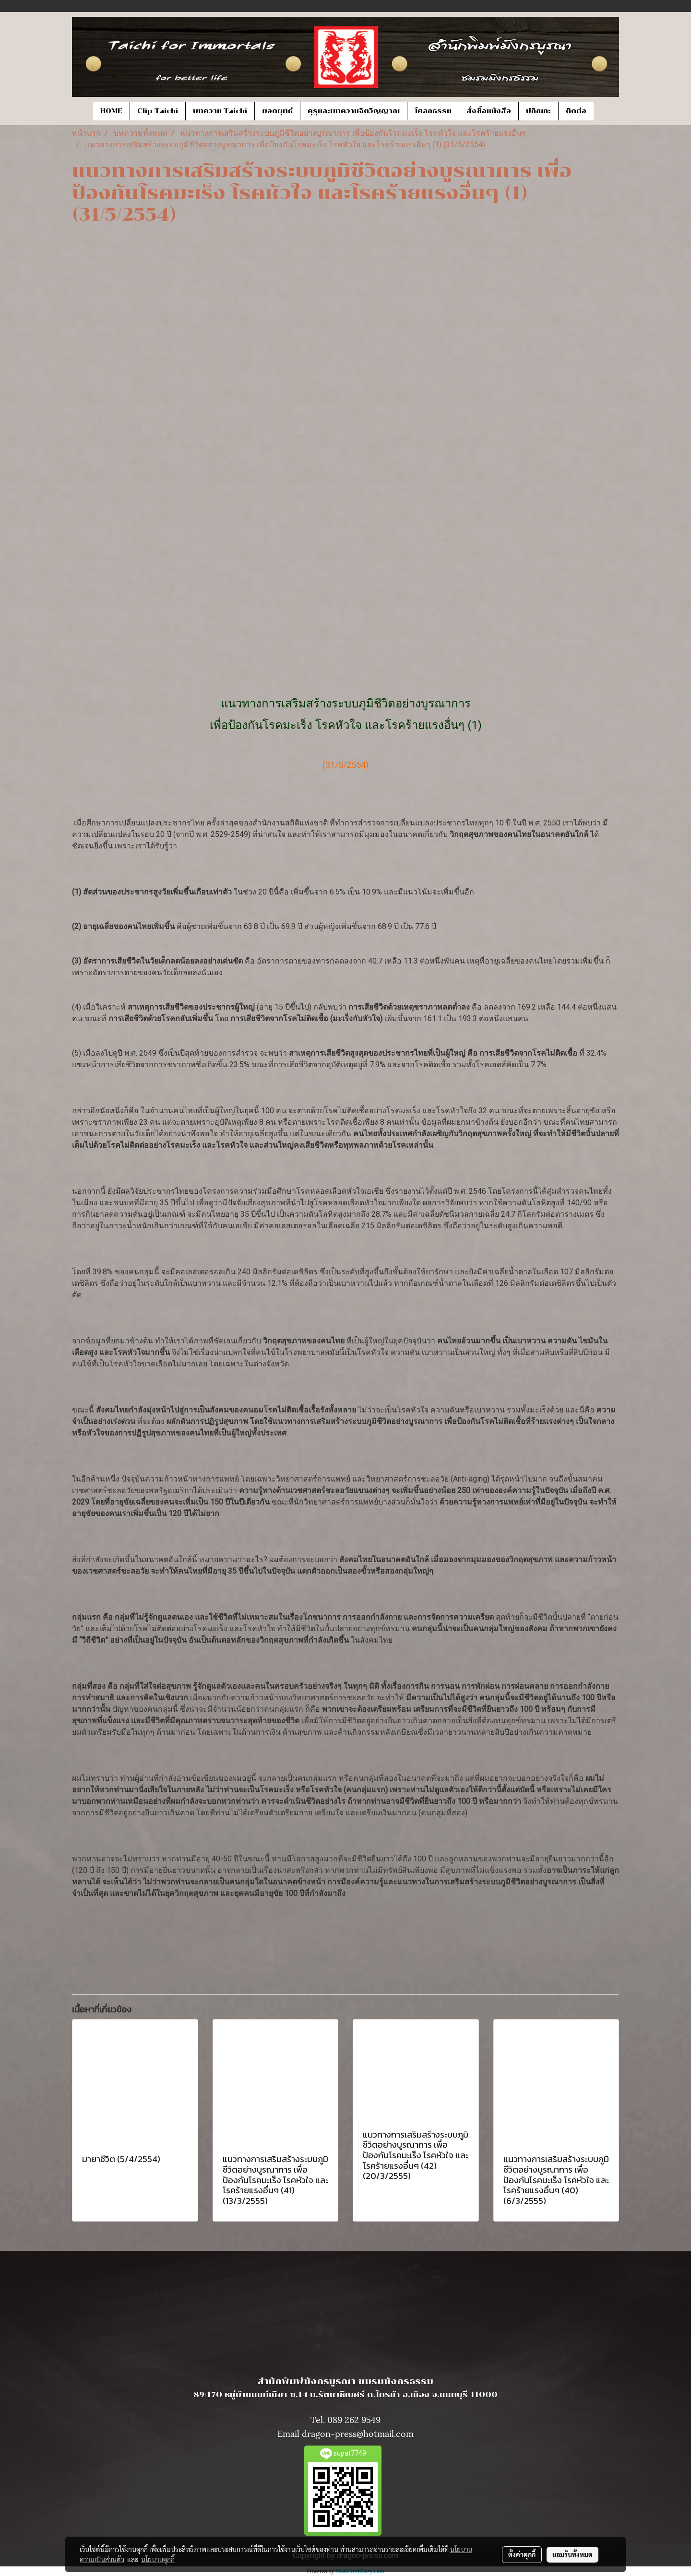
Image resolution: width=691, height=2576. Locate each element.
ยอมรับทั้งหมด (572, 2554)
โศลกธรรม (433, 111)
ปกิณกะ (538, 111)
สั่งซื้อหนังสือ (488, 111)
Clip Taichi (157, 111)
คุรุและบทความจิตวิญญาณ (354, 111)
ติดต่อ (576, 111)
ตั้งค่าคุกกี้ (522, 2554)
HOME (111, 111)
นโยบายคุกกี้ (158, 2559)
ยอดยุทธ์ (277, 111)
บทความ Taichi (220, 111)
